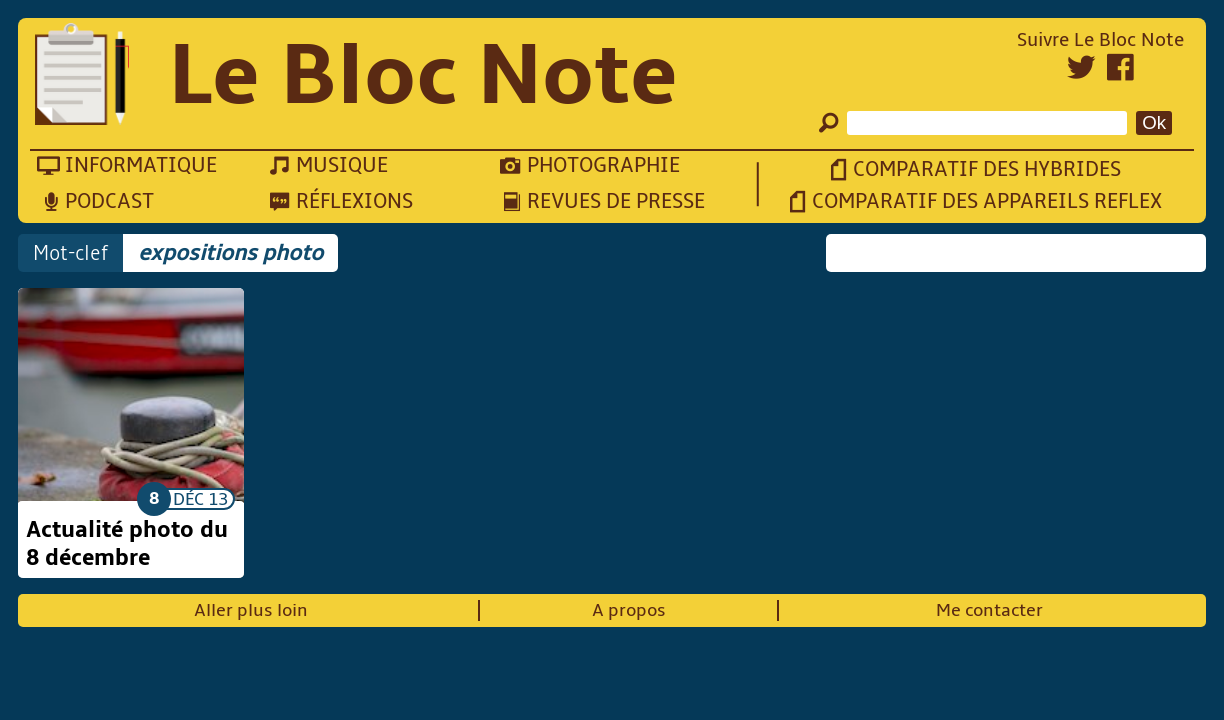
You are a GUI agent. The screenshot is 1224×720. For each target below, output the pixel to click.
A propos (629, 610)
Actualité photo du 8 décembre (127, 544)
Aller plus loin (251, 610)
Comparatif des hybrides (987, 169)
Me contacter (989, 610)
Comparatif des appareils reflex (987, 201)
